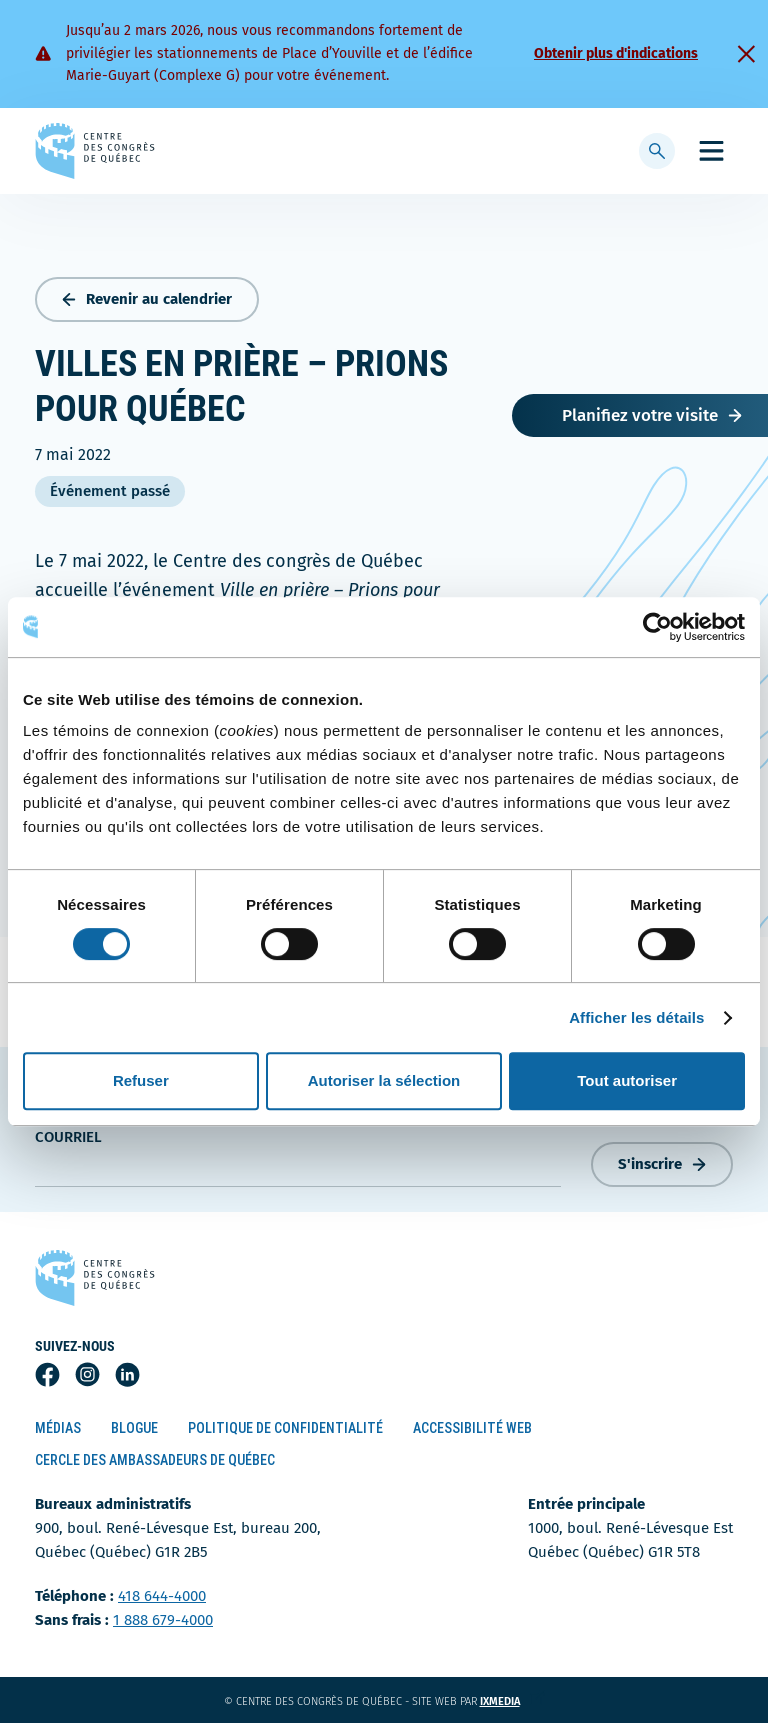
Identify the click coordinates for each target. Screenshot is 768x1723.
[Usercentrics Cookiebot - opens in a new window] (657, 627)
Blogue (134, 1428)
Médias (58, 1428)
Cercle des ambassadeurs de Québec (155, 1460)
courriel (68, 1137)
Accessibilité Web (472, 1428)
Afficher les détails (636, 1017)
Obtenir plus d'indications (616, 53)
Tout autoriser (627, 1080)
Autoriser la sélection (384, 1080)
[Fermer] (746, 54)
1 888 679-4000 (163, 1620)
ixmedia (512, 1701)
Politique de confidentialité (285, 1428)
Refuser (141, 1080)
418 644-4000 (162, 1596)
